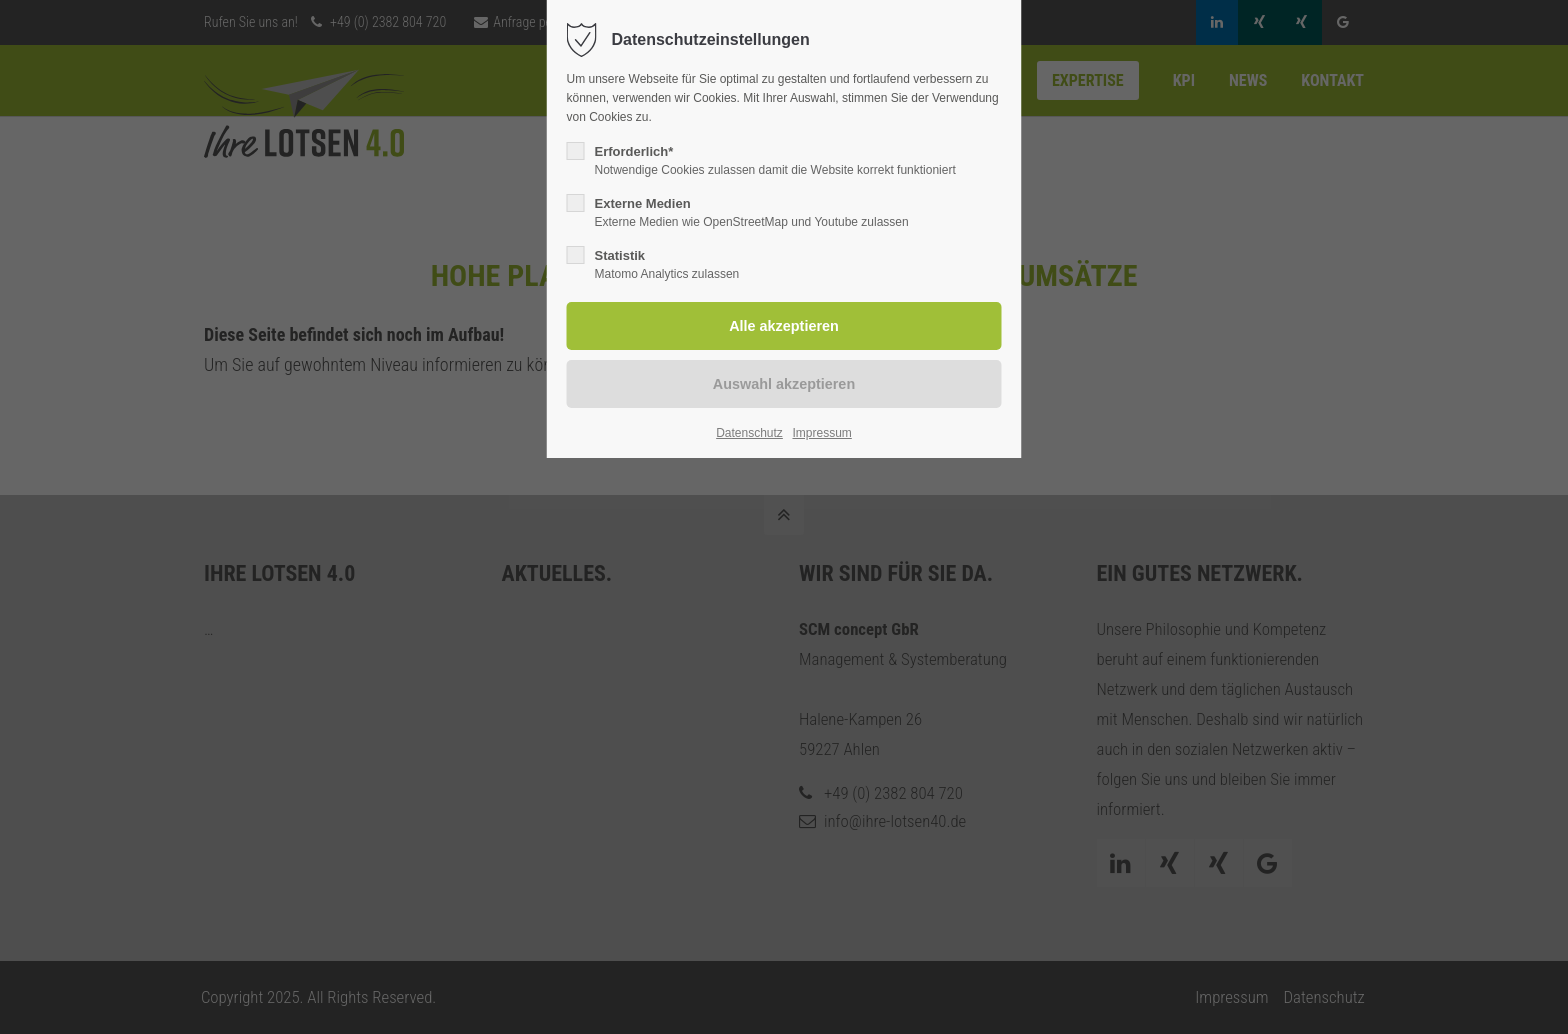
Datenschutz (749, 433)
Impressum (821, 433)
